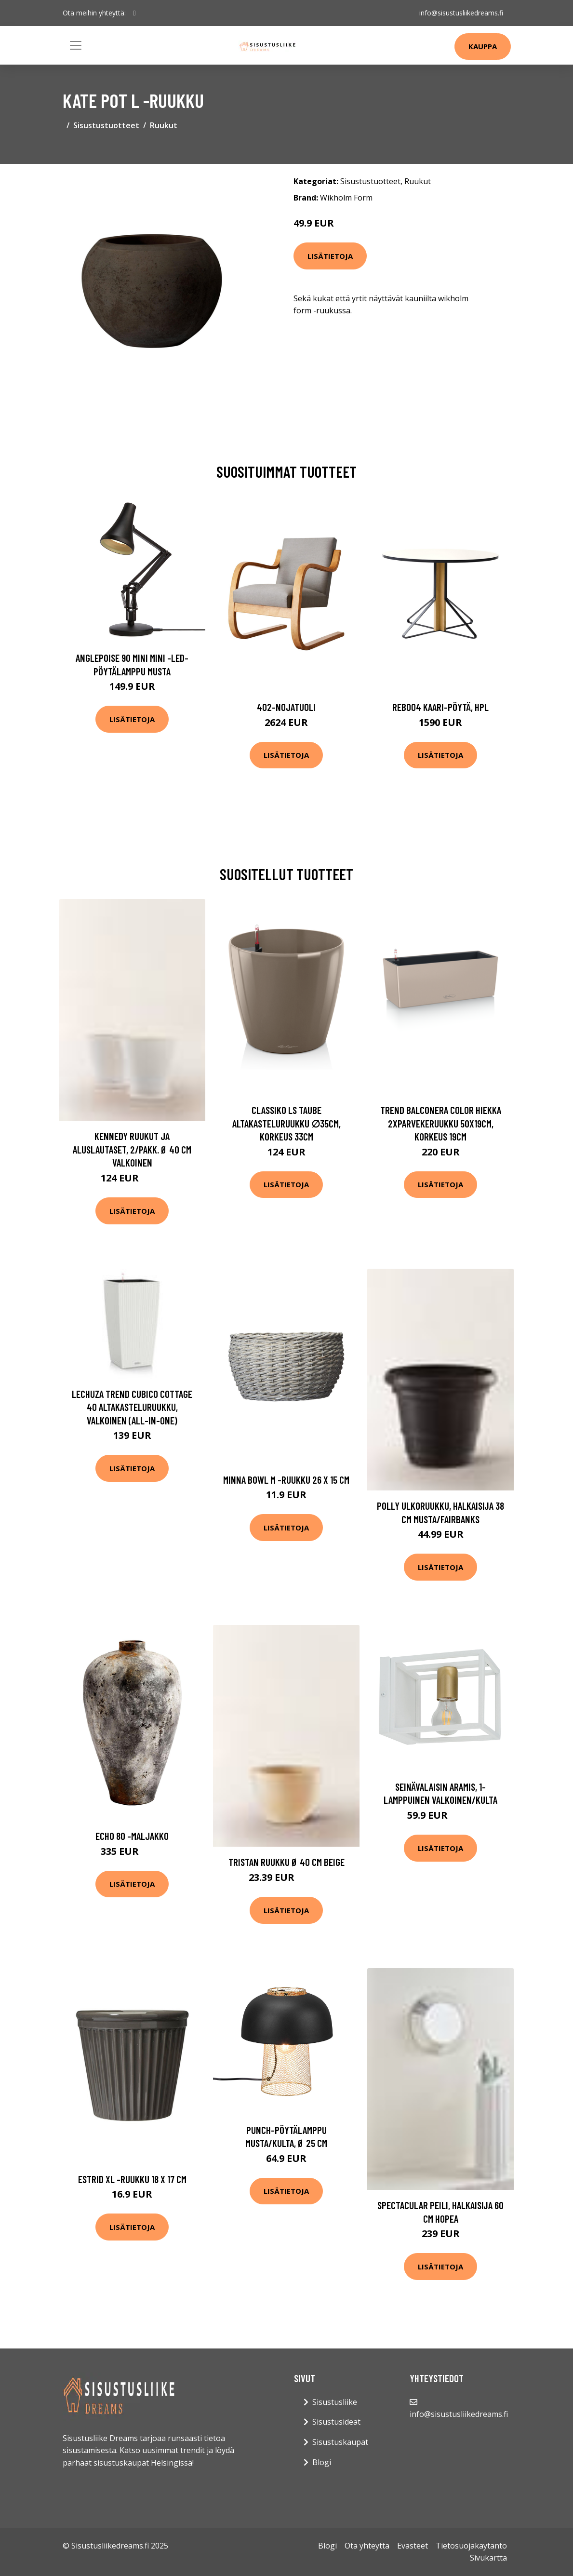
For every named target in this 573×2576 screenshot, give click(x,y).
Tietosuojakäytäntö (471, 2545)
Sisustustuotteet (106, 125)
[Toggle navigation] (76, 45)
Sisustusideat (336, 2421)
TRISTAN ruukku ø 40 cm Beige (286, 1862)
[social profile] (135, 13)
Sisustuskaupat (340, 2442)
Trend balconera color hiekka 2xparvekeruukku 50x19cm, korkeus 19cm (440, 1123)
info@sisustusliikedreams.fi (461, 12)
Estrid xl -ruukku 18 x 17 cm (132, 2179)
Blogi (321, 2462)
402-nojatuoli (286, 707)
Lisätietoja (330, 256)
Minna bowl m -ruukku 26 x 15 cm (286, 1480)
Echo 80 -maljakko (132, 1836)
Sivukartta (488, 2557)
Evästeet (412, 2545)
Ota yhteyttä (367, 2545)
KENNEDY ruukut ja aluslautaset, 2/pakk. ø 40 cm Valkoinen (132, 1149)
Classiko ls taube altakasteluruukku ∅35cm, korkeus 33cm (286, 1123)
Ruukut (163, 125)
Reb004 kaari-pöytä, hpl (440, 707)
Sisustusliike (334, 2402)
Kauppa (482, 46)
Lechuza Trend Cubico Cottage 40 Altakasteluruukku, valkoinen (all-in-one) (132, 1407)
